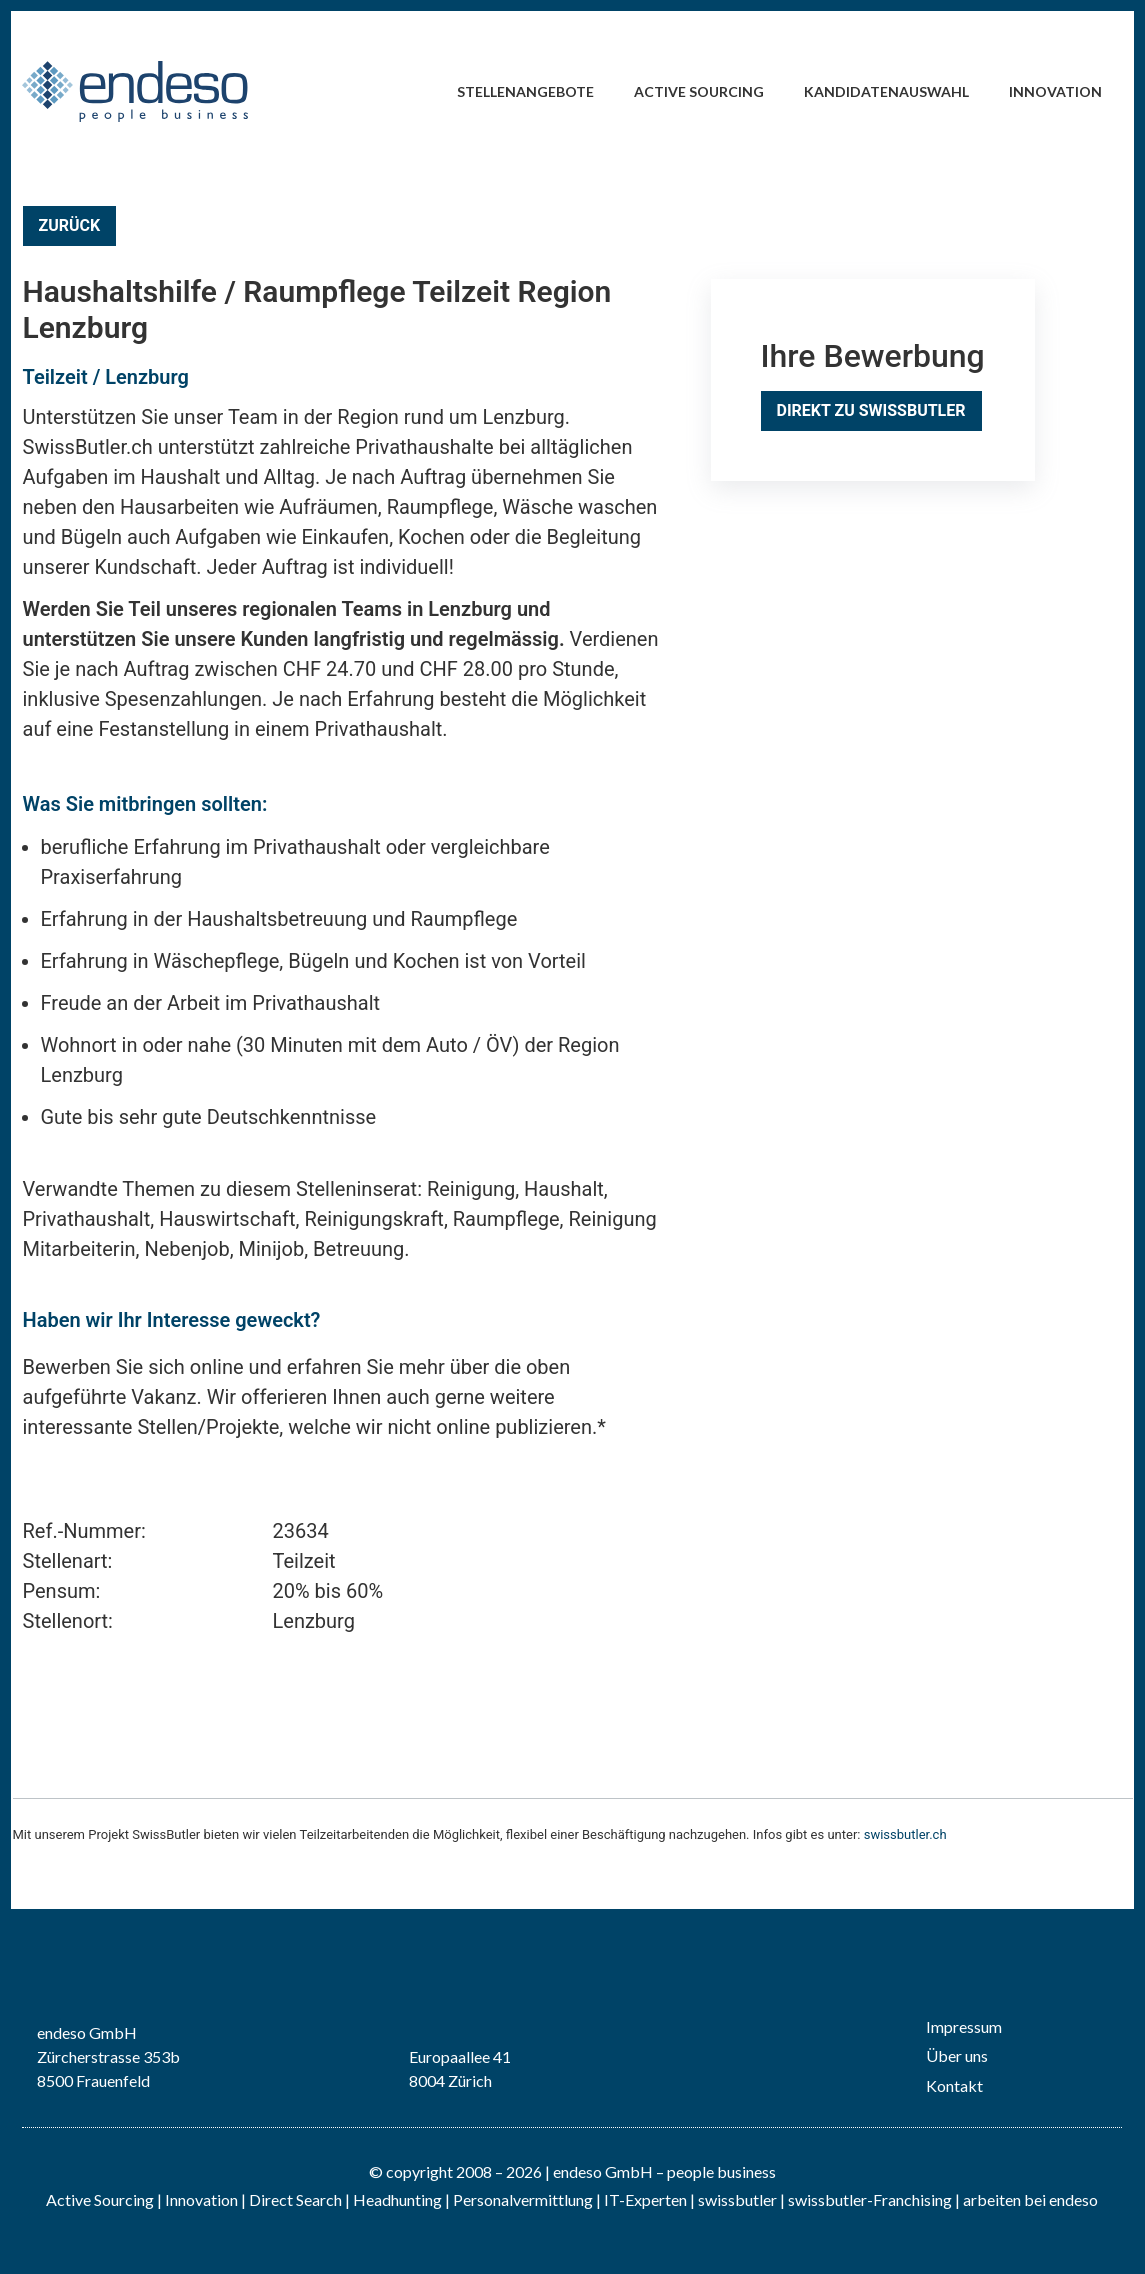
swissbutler (737, 2199)
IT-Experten (644, 2199)
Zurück (70, 225)
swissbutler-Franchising (870, 2199)
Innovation (1055, 91)
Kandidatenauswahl (886, 91)
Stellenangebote (525, 91)
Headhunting (397, 2199)
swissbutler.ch (905, 1834)
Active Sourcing (699, 91)
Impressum (964, 2026)
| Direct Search (291, 2199)
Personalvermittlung (523, 2199)
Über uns (957, 2055)
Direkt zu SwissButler (871, 410)
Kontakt (954, 2085)
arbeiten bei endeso (1030, 2199)
